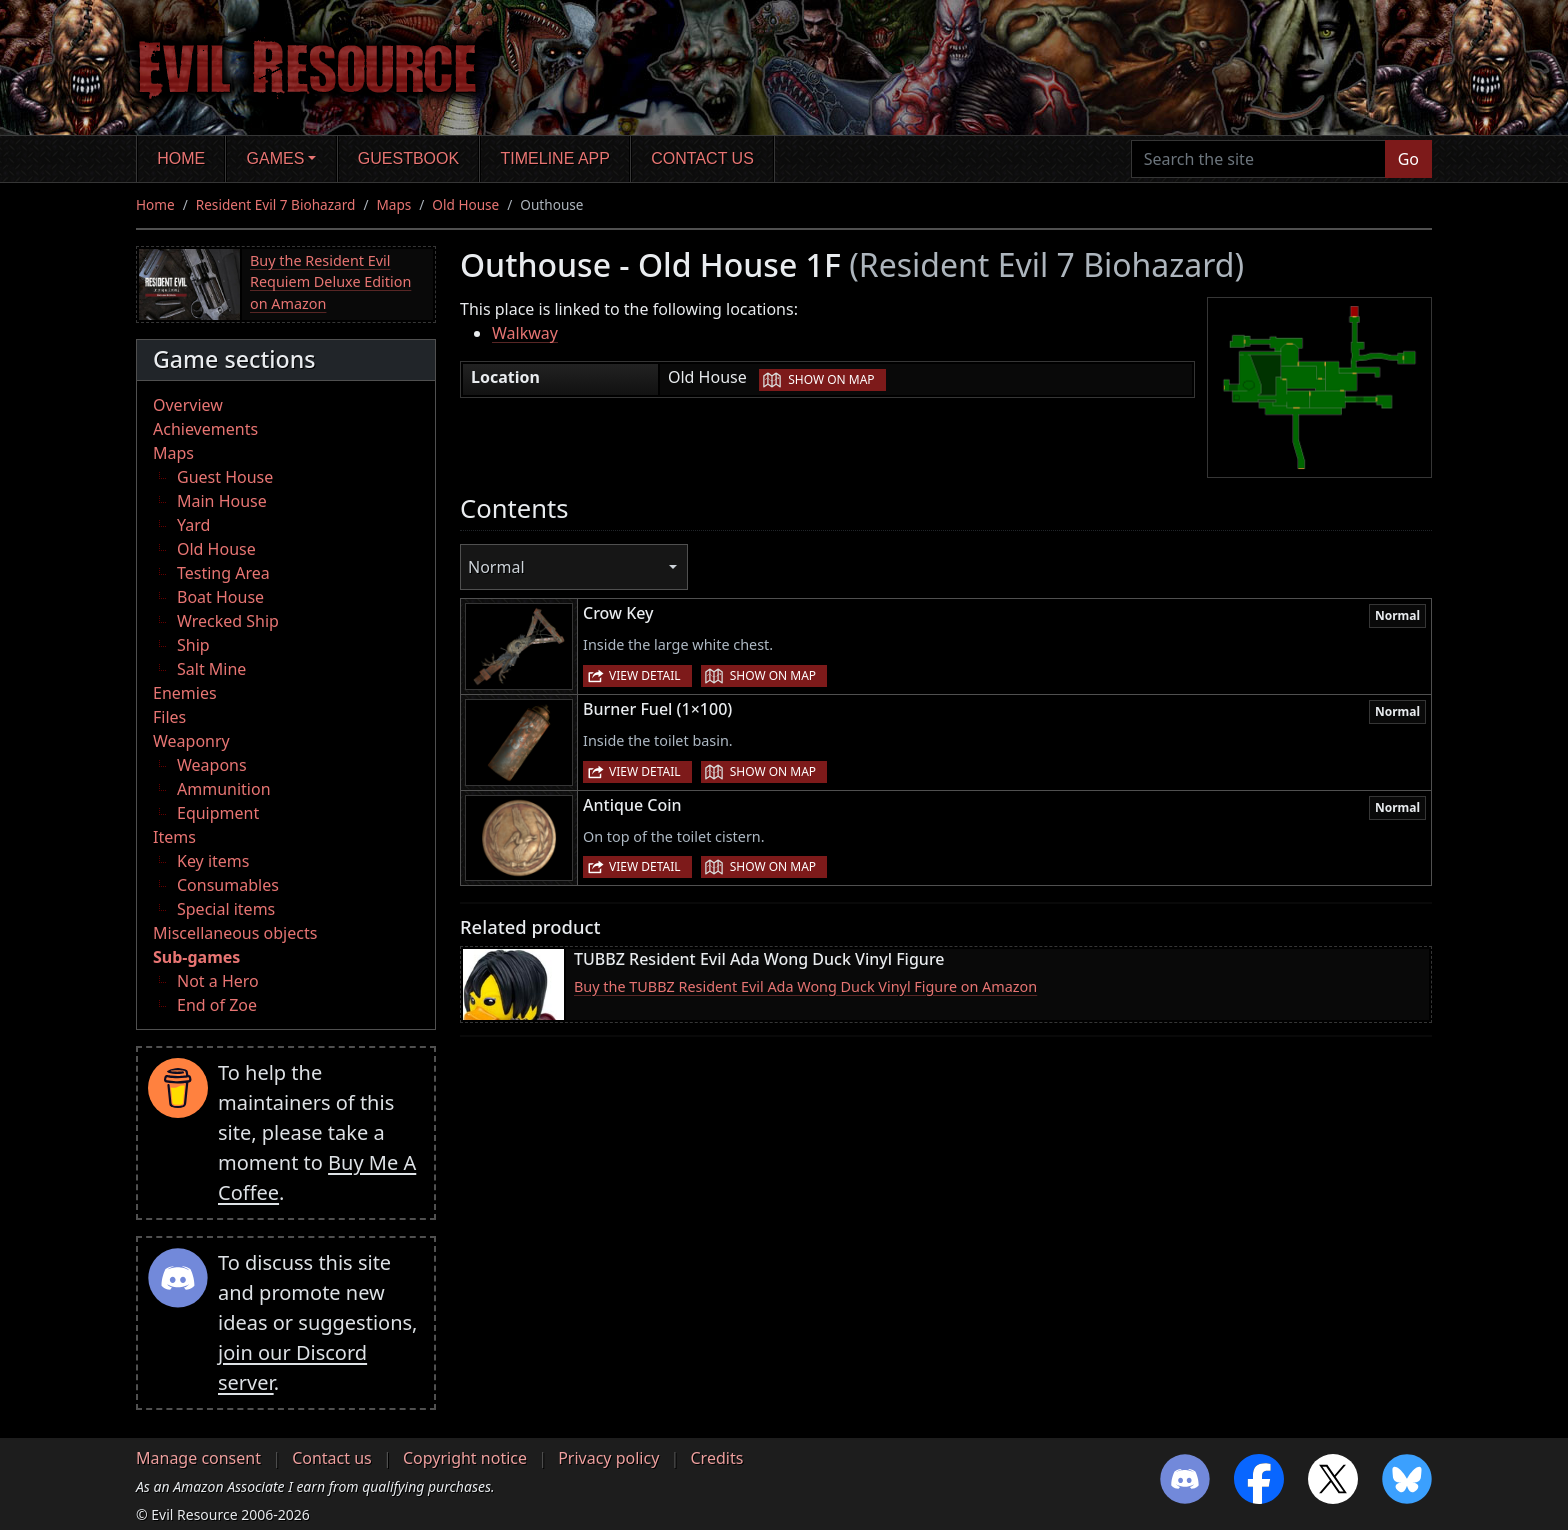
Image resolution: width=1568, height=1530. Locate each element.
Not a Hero (218, 981)
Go (1408, 159)
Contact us (702, 158)
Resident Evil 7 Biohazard (276, 204)
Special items (226, 909)
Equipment (218, 813)
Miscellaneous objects (235, 933)
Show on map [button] (831, 379)
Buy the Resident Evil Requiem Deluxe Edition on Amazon (330, 282)
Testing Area (223, 573)
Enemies (185, 693)
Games (276, 158)
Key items (213, 861)
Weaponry (191, 741)
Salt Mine (211, 669)
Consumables (228, 885)
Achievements (205, 429)
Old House (465, 204)
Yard (193, 525)
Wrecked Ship (228, 621)
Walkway (525, 333)
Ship (193, 645)
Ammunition (224, 789)
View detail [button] (645, 675)
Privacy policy (608, 1458)
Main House (222, 501)
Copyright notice (465, 1458)
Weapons (212, 765)
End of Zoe (217, 1005)
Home (181, 158)
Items (174, 837)
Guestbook (408, 158)
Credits (716, 1458)
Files (169, 717)
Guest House (225, 477)
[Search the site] (1258, 159)
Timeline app (555, 158)
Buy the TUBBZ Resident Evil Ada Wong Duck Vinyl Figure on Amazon (805, 986)
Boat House (220, 597)
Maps (393, 204)
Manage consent (198, 1458)
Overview (188, 405)
